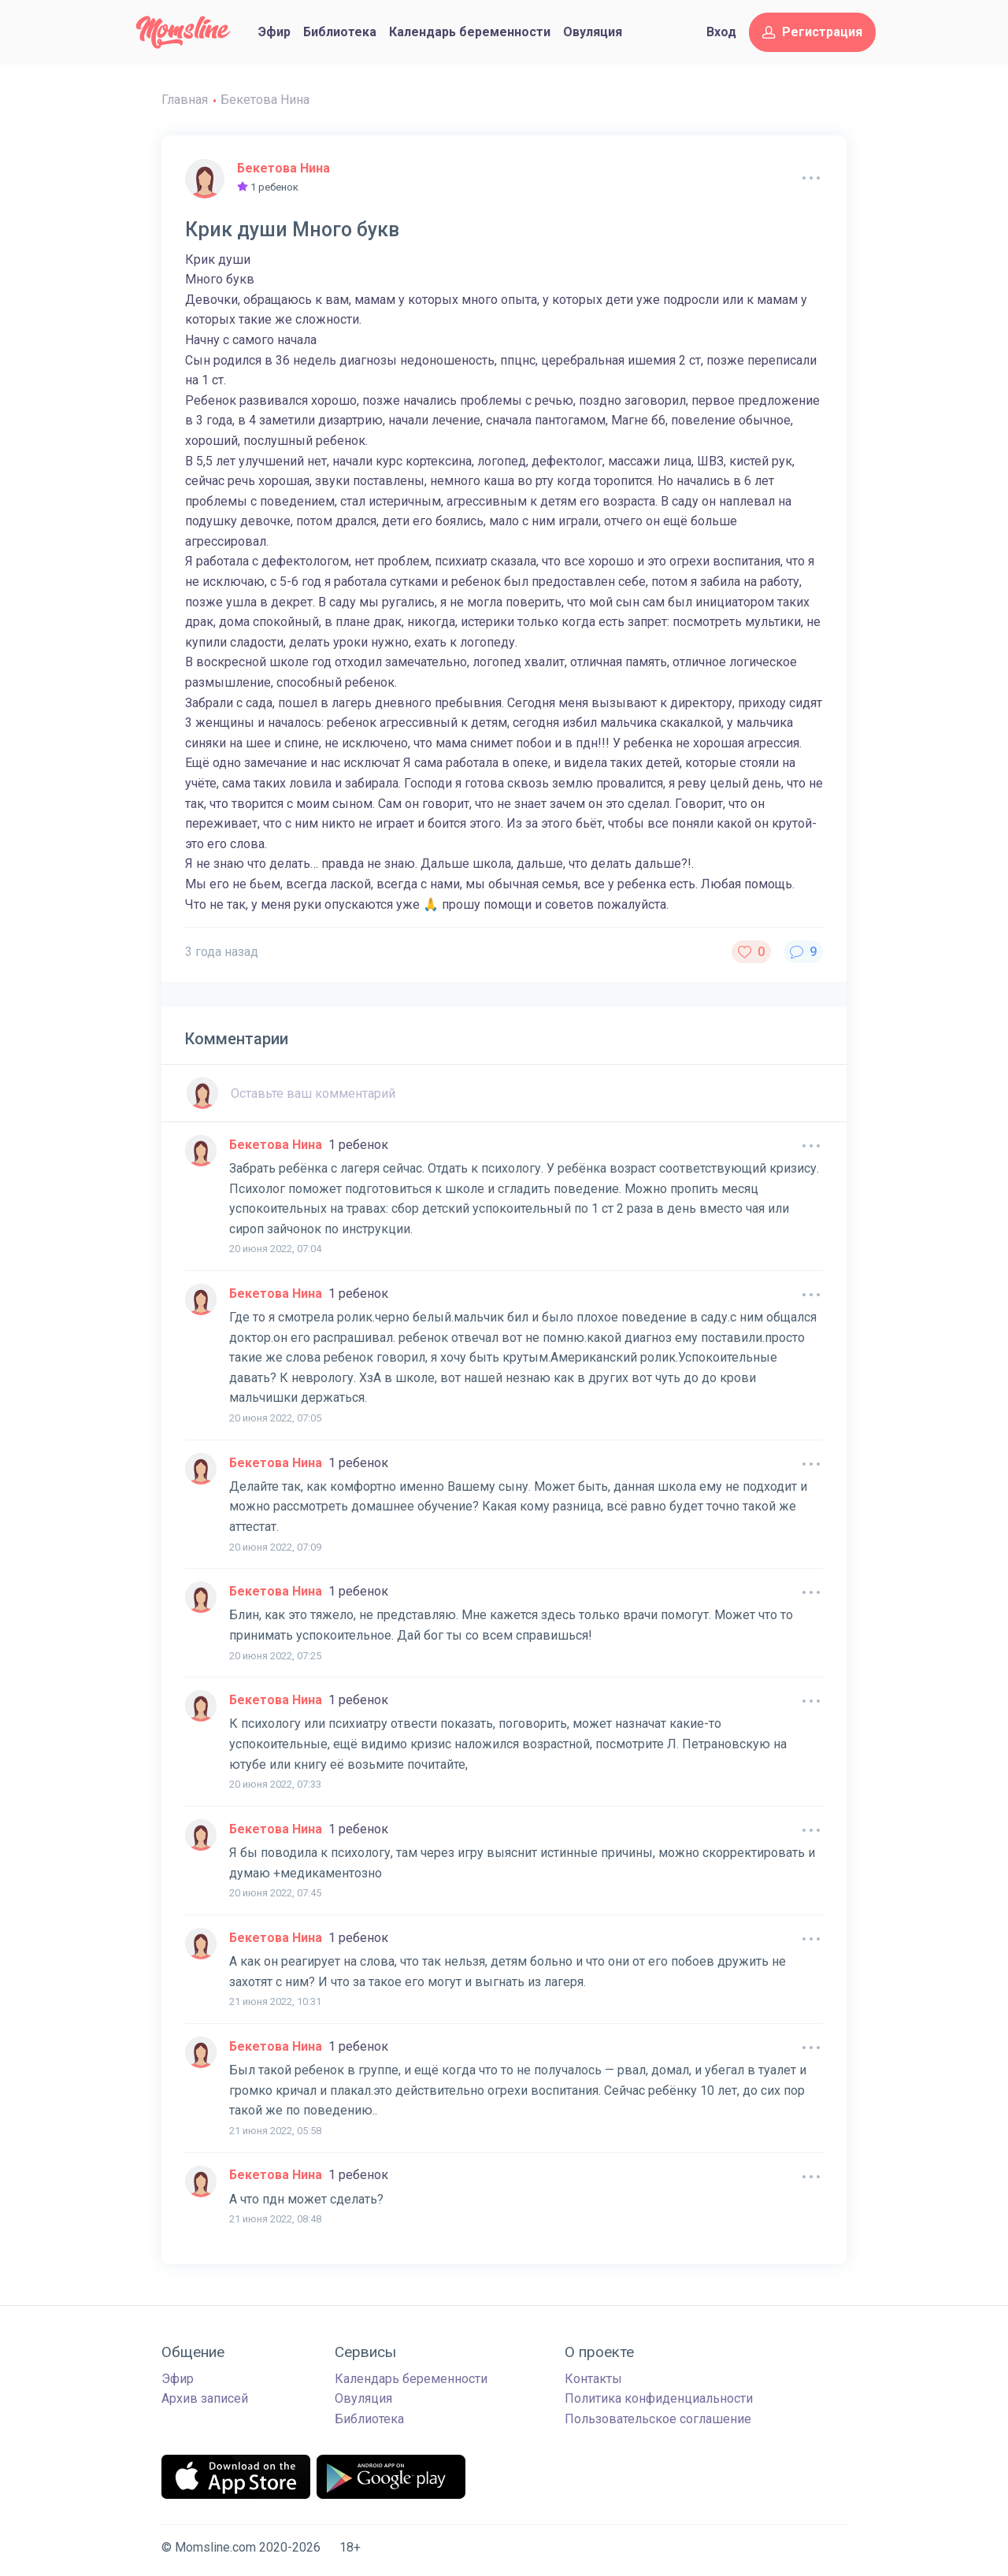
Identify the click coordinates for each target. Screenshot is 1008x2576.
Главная (184, 99)
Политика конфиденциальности (659, 2398)
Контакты (593, 2378)
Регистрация (812, 31)
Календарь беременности (469, 31)
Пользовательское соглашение (658, 2418)
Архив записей (204, 2398)
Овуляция (592, 31)
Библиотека (339, 31)
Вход (721, 31)
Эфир (274, 31)
